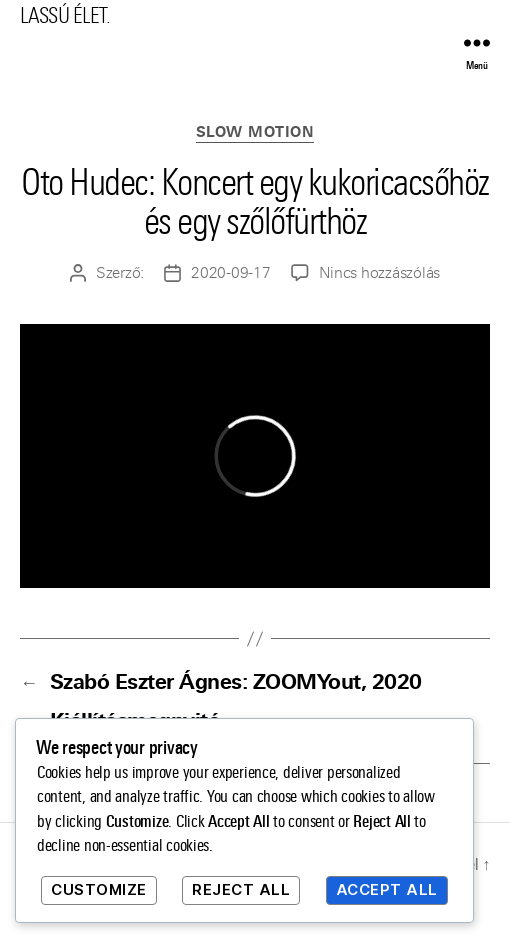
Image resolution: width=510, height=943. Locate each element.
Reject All (241, 889)
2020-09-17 (230, 273)
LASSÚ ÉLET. (65, 15)
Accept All (387, 889)
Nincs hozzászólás (380, 273)
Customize (99, 889)
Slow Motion (255, 132)
